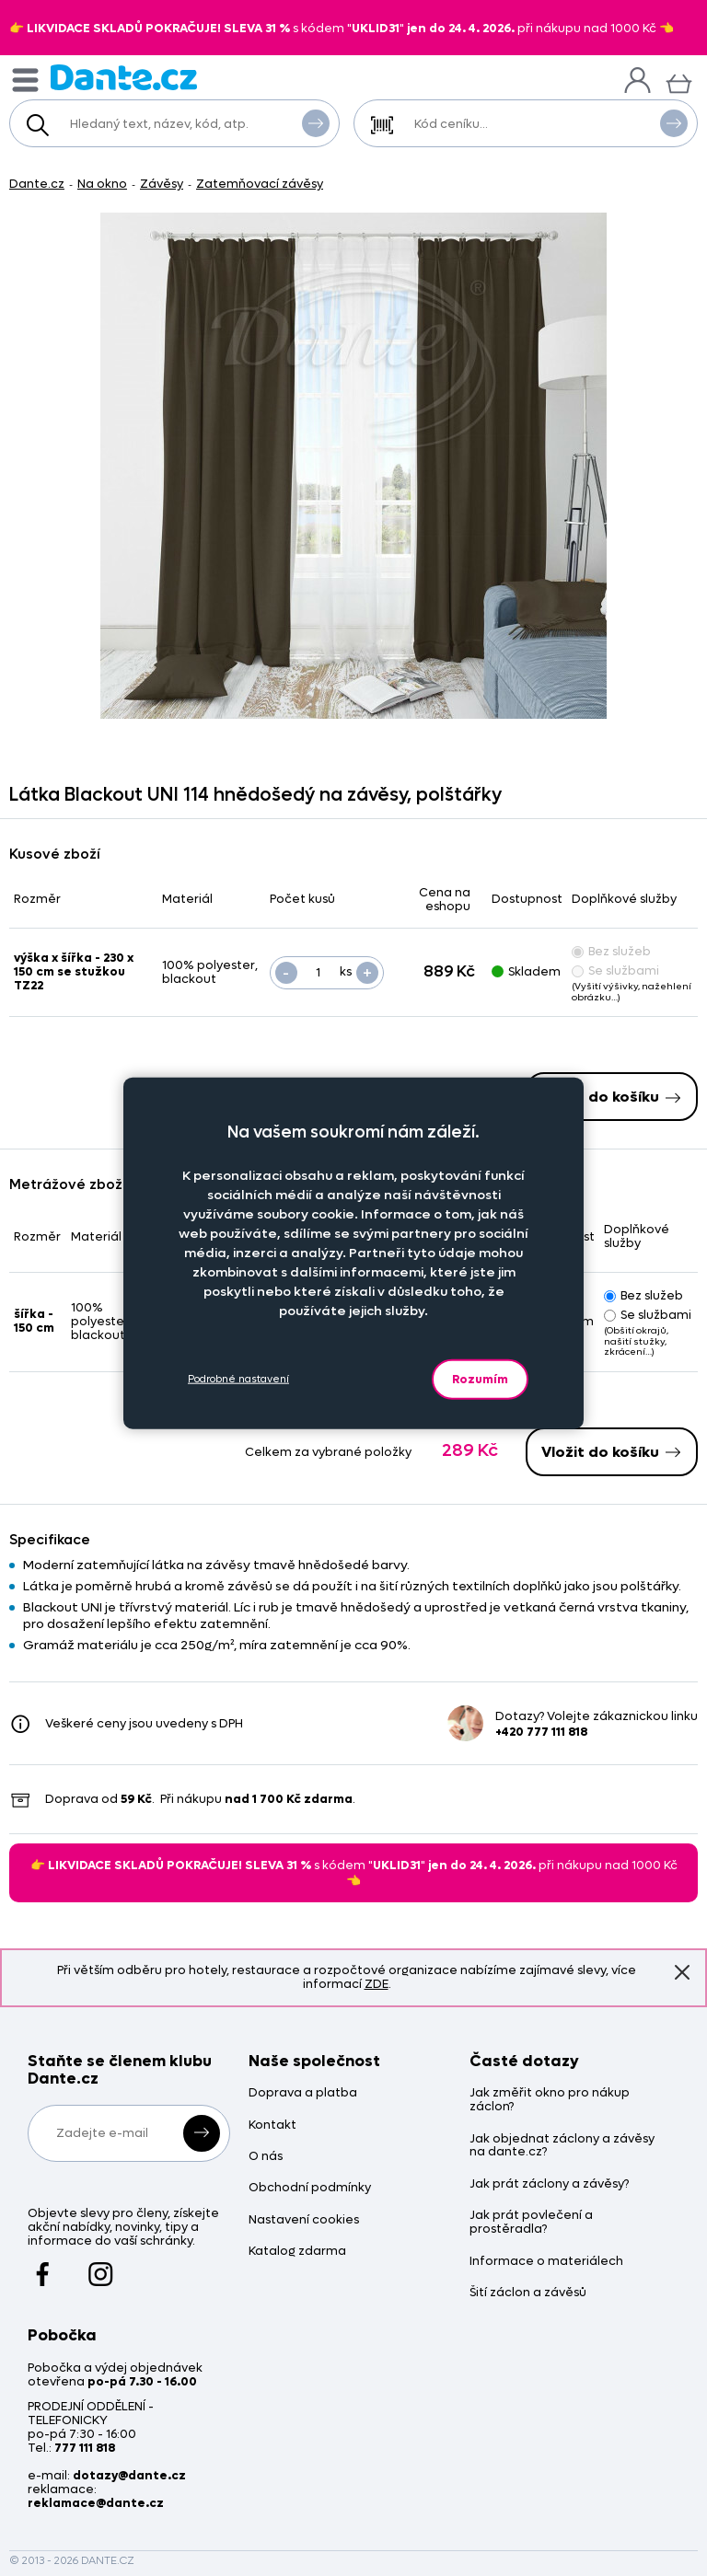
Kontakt (272, 2125)
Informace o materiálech (546, 2262)
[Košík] (679, 81)
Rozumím (480, 1378)
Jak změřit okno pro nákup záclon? (549, 2100)
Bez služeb (611, 951)
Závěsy (161, 183)
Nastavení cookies (304, 2220)
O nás (266, 2157)
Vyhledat (316, 122)
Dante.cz (36, 183)
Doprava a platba (303, 2093)
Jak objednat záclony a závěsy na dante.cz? (562, 2146)
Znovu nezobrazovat (682, 1972)
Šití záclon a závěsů (527, 2293)
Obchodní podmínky (310, 2188)
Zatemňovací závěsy (259, 183)
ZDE (376, 1984)
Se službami (615, 970)
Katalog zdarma (297, 2251)
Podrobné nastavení (238, 1379)
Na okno (102, 183)
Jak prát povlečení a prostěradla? (531, 2222)
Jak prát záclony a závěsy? (549, 2184)
